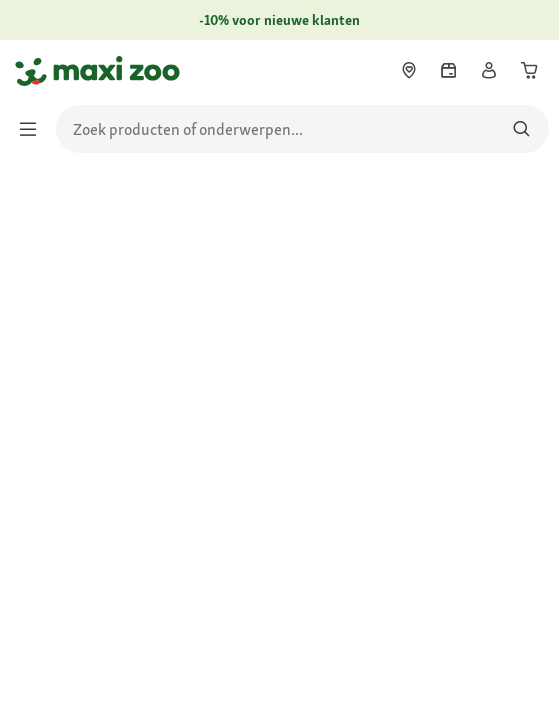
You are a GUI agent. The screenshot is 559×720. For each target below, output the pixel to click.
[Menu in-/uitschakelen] (34, 129)
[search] (302, 129)
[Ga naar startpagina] (33, 71)
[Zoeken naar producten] (521, 129)
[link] (409, 70)
